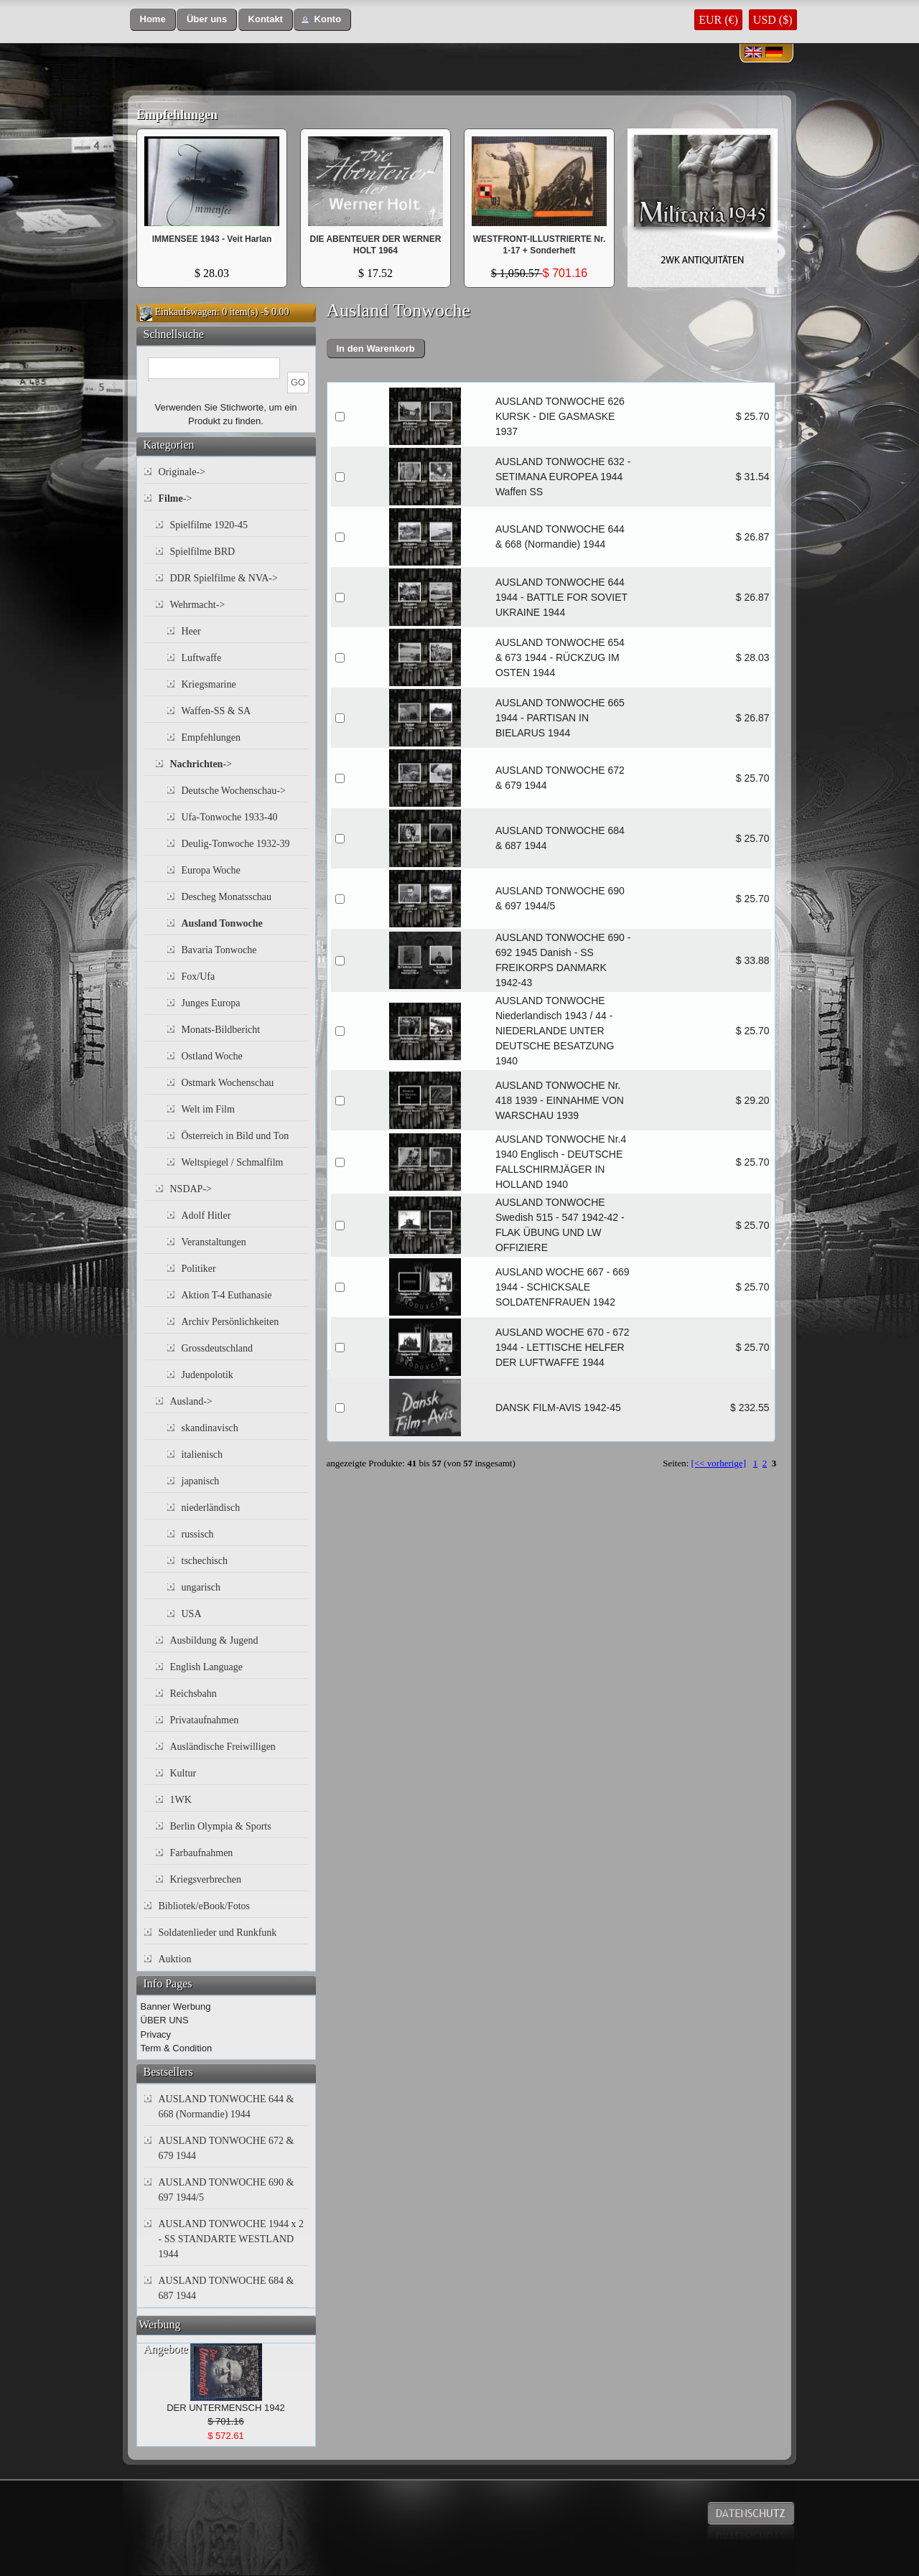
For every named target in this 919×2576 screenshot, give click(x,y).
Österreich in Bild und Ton (235, 1135)
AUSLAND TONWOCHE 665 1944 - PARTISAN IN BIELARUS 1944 (560, 718)
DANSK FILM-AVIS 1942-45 (558, 1407)
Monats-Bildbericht (221, 1029)
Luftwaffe (202, 657)
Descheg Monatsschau (227, 896)
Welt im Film (208, 1109)
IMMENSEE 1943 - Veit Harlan (212, 239)
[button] (153, 20)
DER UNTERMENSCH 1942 (226, 2407)
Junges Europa (211, 1003)
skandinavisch (210, 1428)
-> (175, 498)
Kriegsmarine (209, 684)
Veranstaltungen (214, 1242)
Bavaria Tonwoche (219, 950)
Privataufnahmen (204, 1720)
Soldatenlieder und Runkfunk (218, 1932)
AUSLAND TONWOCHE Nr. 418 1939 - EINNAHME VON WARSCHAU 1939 (559, 1100)
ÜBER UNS (165, 2020)
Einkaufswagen (186, 311)
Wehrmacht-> (197, 604)
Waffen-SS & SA (216, 711)
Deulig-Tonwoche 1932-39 (236, 843)
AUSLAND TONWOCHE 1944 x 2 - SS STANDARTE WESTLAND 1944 (231, 2239)
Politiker (199, 1268)
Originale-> (182, 472)
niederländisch (211, 1507)
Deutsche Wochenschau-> (234, 790)
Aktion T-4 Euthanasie (227, 1295)
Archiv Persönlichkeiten (230, 1321)
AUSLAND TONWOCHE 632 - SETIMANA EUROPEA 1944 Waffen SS (563, 476)
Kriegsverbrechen (206, 1879)
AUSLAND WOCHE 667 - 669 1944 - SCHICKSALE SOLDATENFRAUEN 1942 (562, 1287)
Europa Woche (211, 870)
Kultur (183, 1773)
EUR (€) (718, 20)
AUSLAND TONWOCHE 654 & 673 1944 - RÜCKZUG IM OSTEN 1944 (560, 657)
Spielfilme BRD (202, 551)
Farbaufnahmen (201, 1852)
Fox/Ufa (198, 976)
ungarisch (201, 1587)
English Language (206, 1667)
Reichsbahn (193, 1693)
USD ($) (773, 20)
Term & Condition (177, 2048)
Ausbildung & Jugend (214, 1640)
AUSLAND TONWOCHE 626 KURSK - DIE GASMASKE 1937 (560, 416)
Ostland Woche (212, 1056)
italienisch (202, 1454)
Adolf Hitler (206, 1215)
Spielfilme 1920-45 (209, 525)
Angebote (166, 2349)
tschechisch (205, 1560)
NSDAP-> (191, 1189)
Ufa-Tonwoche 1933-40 (230, 817)
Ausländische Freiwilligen (223, 1746)
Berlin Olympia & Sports (220, 1826)
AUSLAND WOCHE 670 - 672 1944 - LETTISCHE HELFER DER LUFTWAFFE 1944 (562, 1347)
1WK (181, 1799)
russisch (198, 1534)
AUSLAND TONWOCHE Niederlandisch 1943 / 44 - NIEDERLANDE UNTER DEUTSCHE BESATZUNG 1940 (554, 1031)
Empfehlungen (177, 115)
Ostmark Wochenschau (228, 1082)
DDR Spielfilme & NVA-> (224, 578)
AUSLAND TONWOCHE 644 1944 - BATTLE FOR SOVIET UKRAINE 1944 (561, 597)
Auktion (175, 1959)
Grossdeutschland (217, 1348)
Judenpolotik (207, 1374)
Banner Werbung (176, 2006)
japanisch (201, 1481)
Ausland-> (191, 1401)
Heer (191, 631)
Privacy (156, 2034)
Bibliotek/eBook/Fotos (205, 1906)
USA (192, 1613)
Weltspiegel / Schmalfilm (233, 1162)
